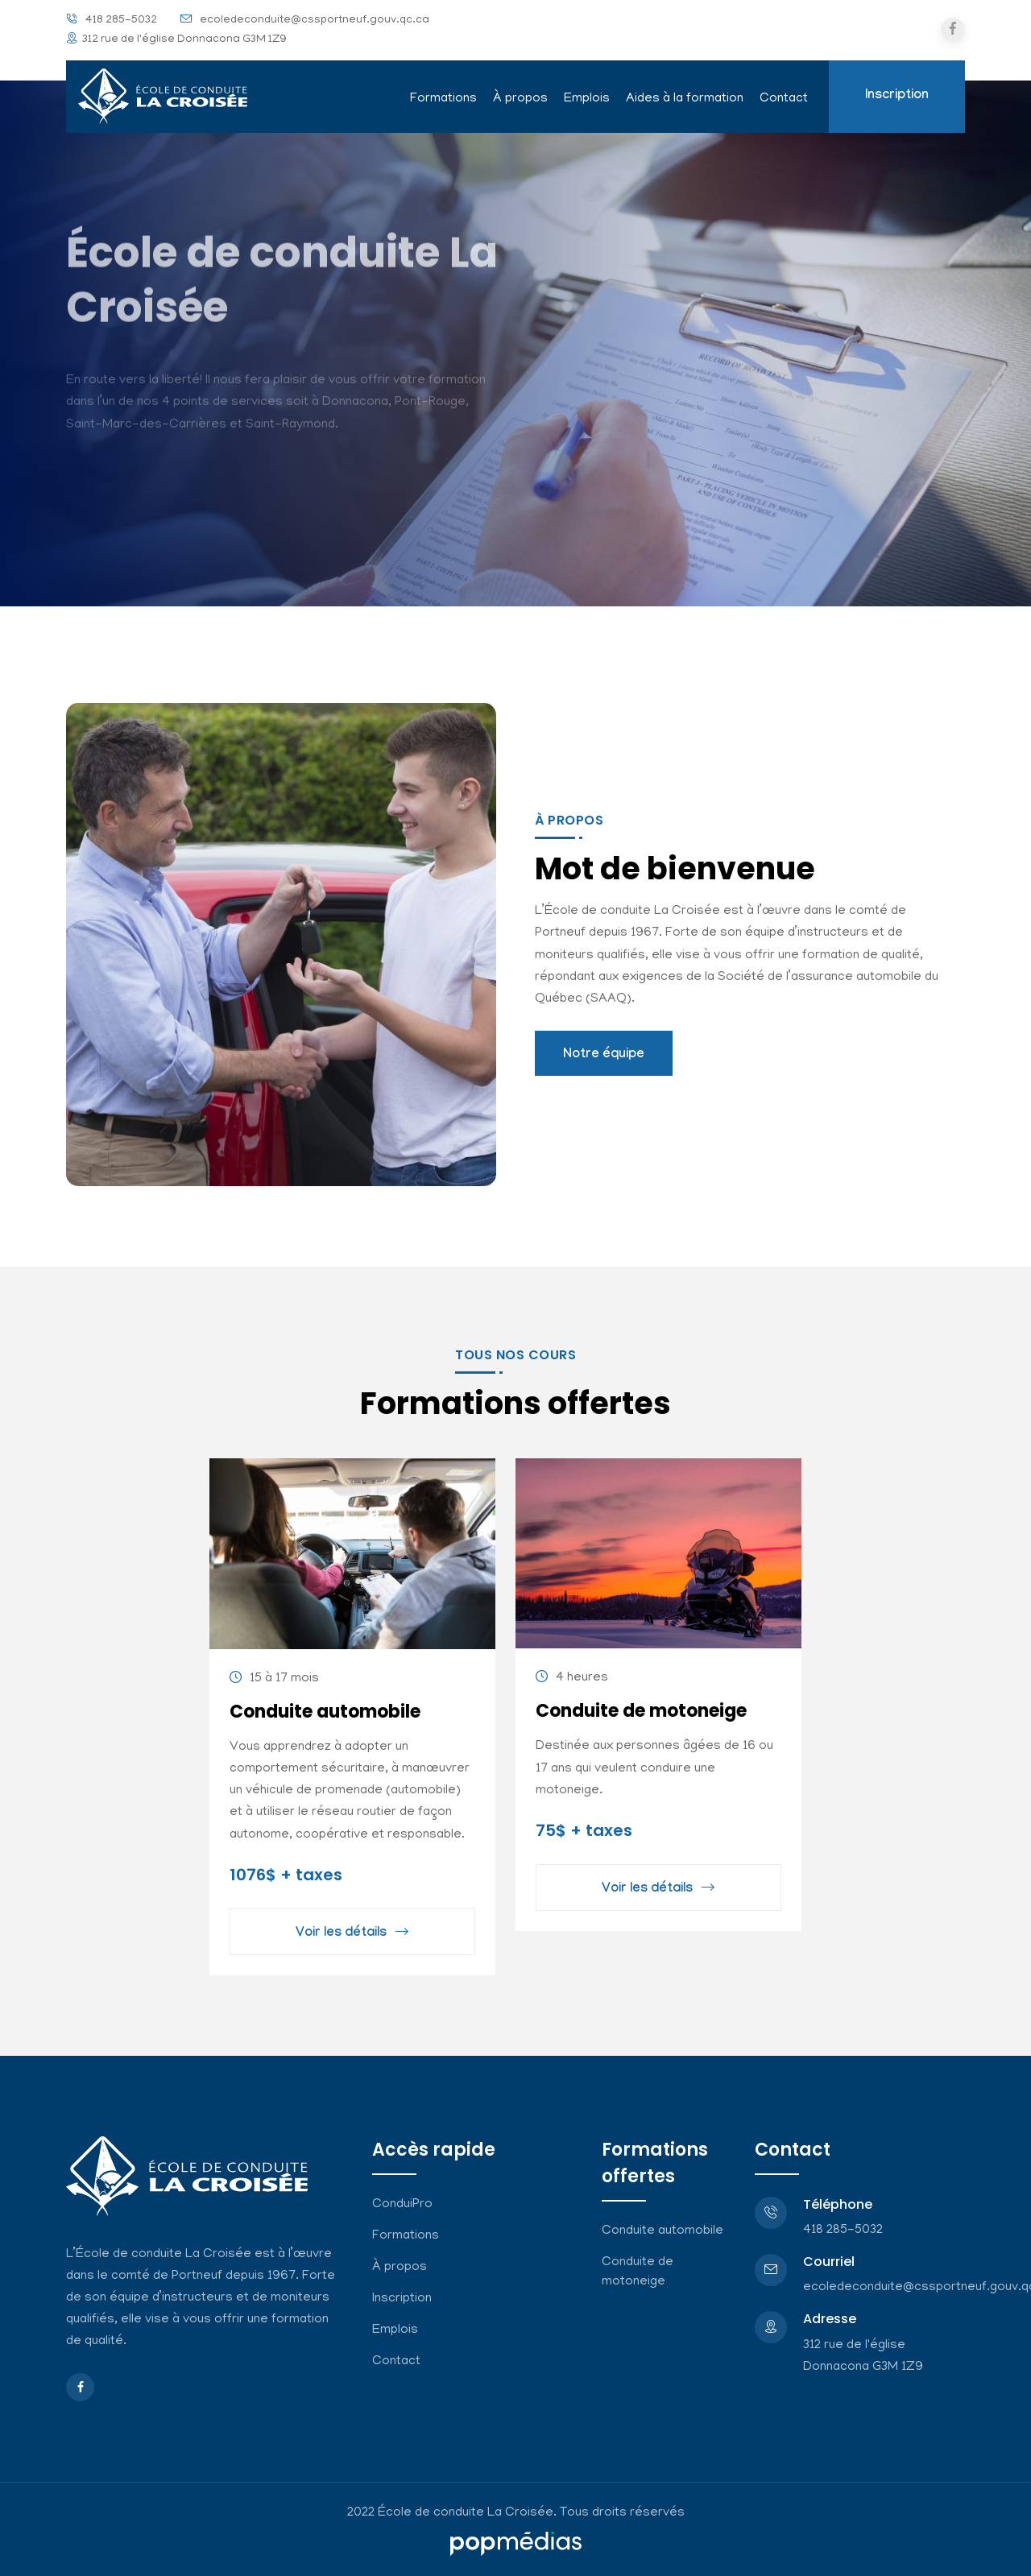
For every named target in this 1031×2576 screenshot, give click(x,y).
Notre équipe (603, 1055)
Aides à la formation (684, 99)
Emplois (587, 99)
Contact (784, 99)
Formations (443, 99)
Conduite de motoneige (641, 1710)
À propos (520, 99)
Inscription (897, 96)
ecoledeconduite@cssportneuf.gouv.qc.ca (314, 20)
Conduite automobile (325, 1711)
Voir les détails (352, 1935)
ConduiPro (402, 2205)
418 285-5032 (121, 20)
